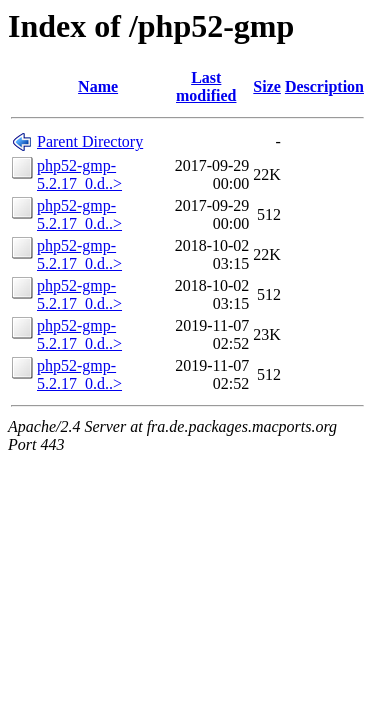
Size (267, 86)
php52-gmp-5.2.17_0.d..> (79, 174)
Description (324, 86)
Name (98, 86)
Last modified (206, 86)
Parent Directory (90, 141)
